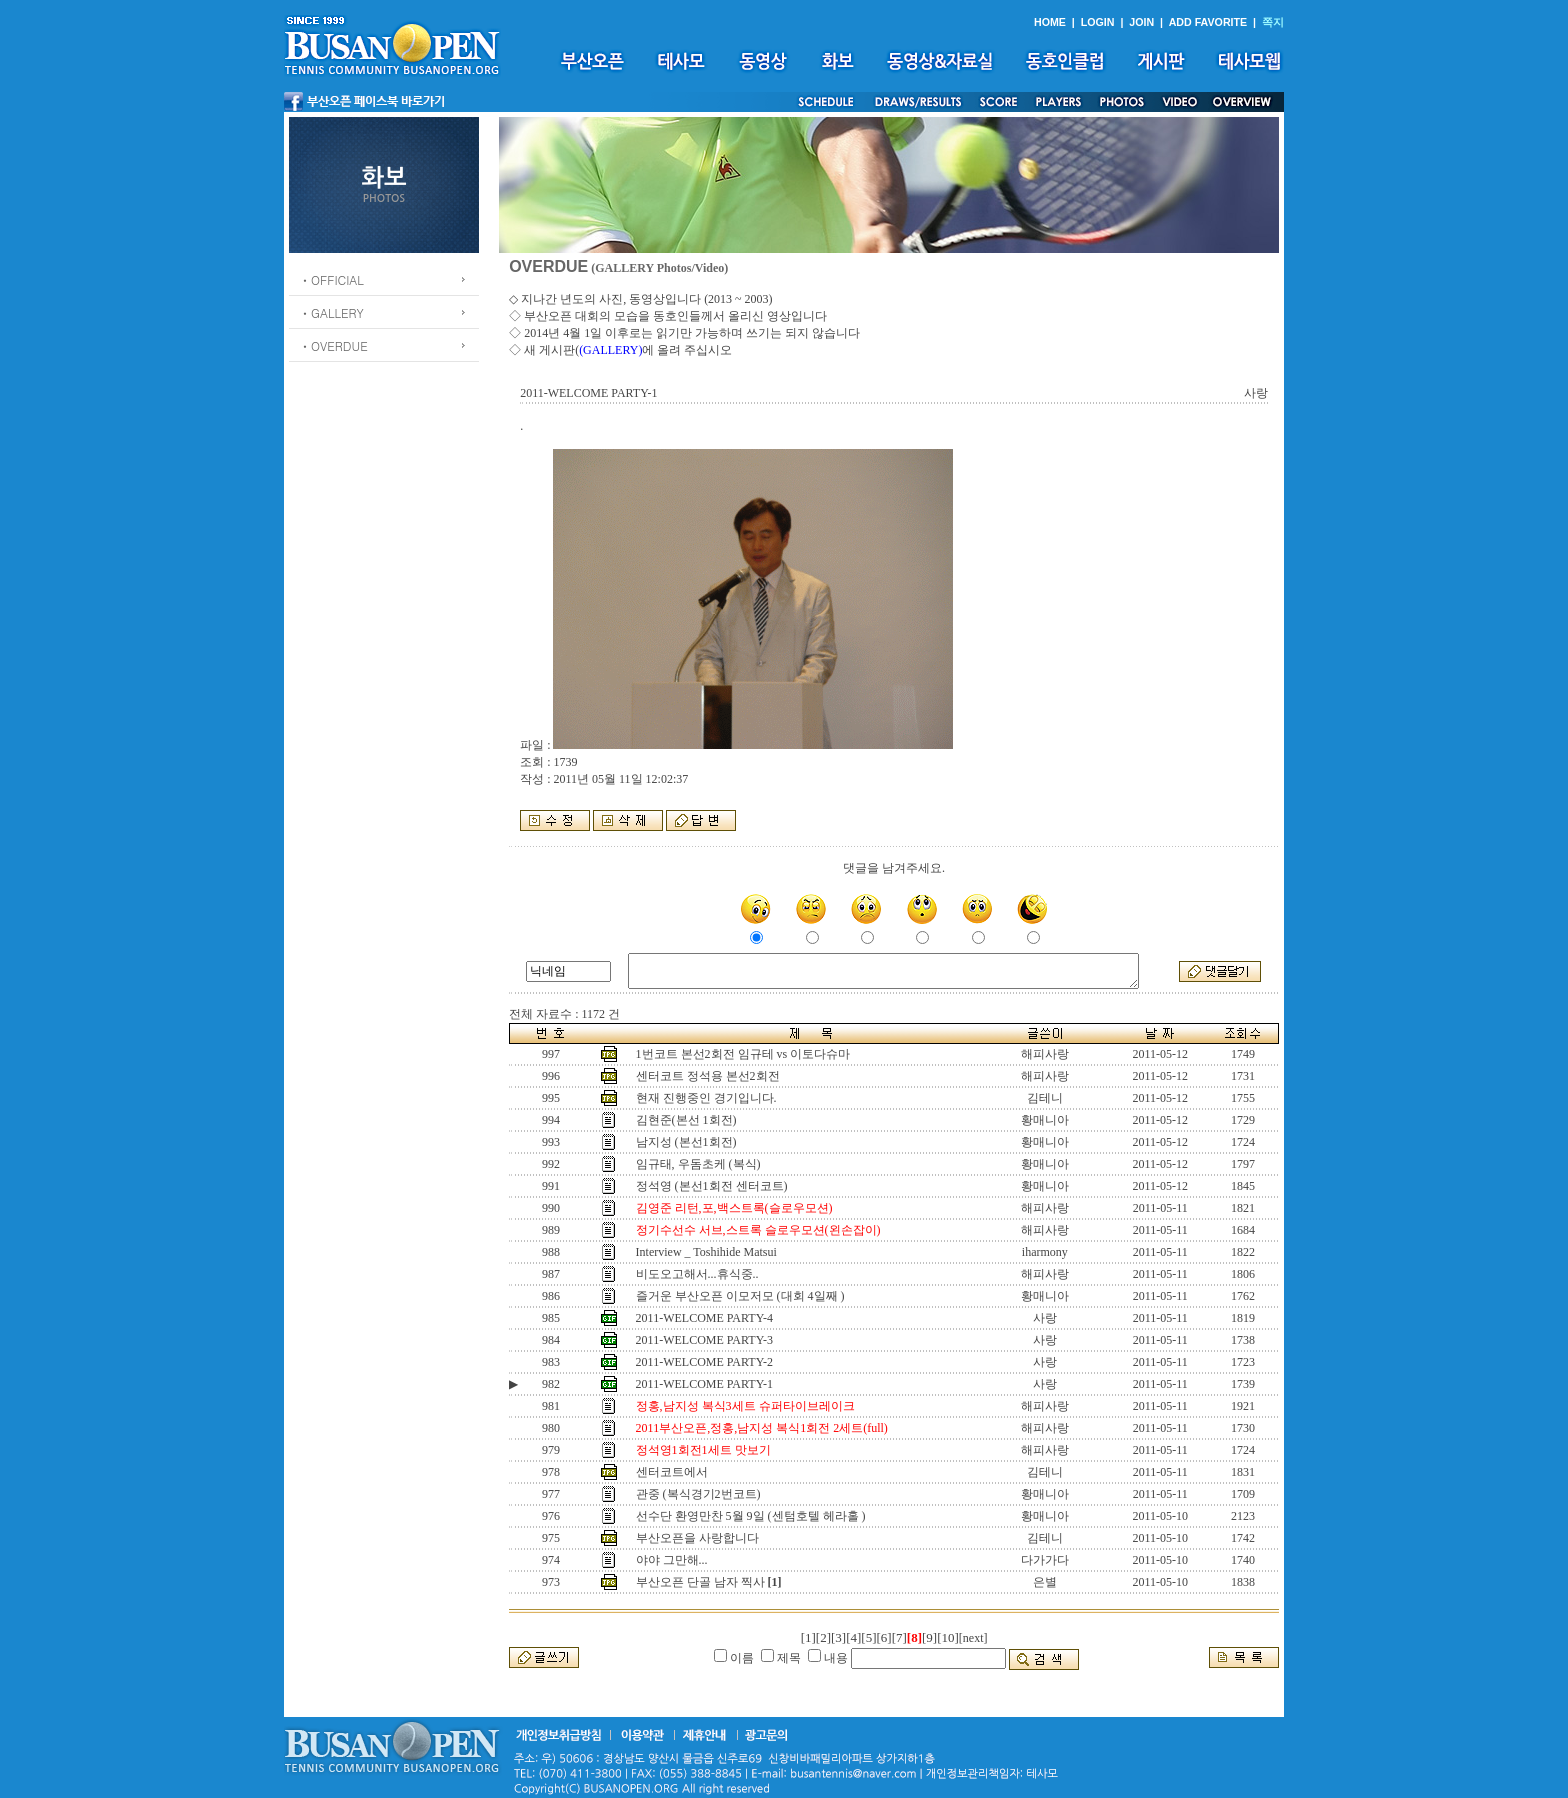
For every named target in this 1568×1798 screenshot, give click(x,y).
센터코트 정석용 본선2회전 (708, 1076)
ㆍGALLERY (331, 312)
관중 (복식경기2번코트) (698, 1494)
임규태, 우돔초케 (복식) (698, 1164)
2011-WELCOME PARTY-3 (704, 1340)
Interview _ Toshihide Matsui (706, 1252)
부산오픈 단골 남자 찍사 (700, 1582)
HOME (1050, 22)
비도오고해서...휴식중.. (697, 1274)
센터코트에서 (672, 1472)
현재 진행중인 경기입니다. (706, 1098)
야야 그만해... (672, 1560)
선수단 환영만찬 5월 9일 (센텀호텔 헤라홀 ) (751, 1516)
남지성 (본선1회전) (686, 1142)
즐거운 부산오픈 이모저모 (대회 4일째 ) (740, 1296)
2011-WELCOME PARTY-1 (704, 1384)
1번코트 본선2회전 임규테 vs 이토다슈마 (743, 1054)
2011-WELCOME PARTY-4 (704, 1318)
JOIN (1141, 22)
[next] (973, 1638)
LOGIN (1098, 22)
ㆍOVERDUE (333, 345)
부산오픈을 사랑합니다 (697, 1538)
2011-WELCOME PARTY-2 (704, 1362)
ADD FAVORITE (1208, 22)
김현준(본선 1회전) (686, 1120)
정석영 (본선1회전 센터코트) (712, 1186)
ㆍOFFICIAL (331, 279)
